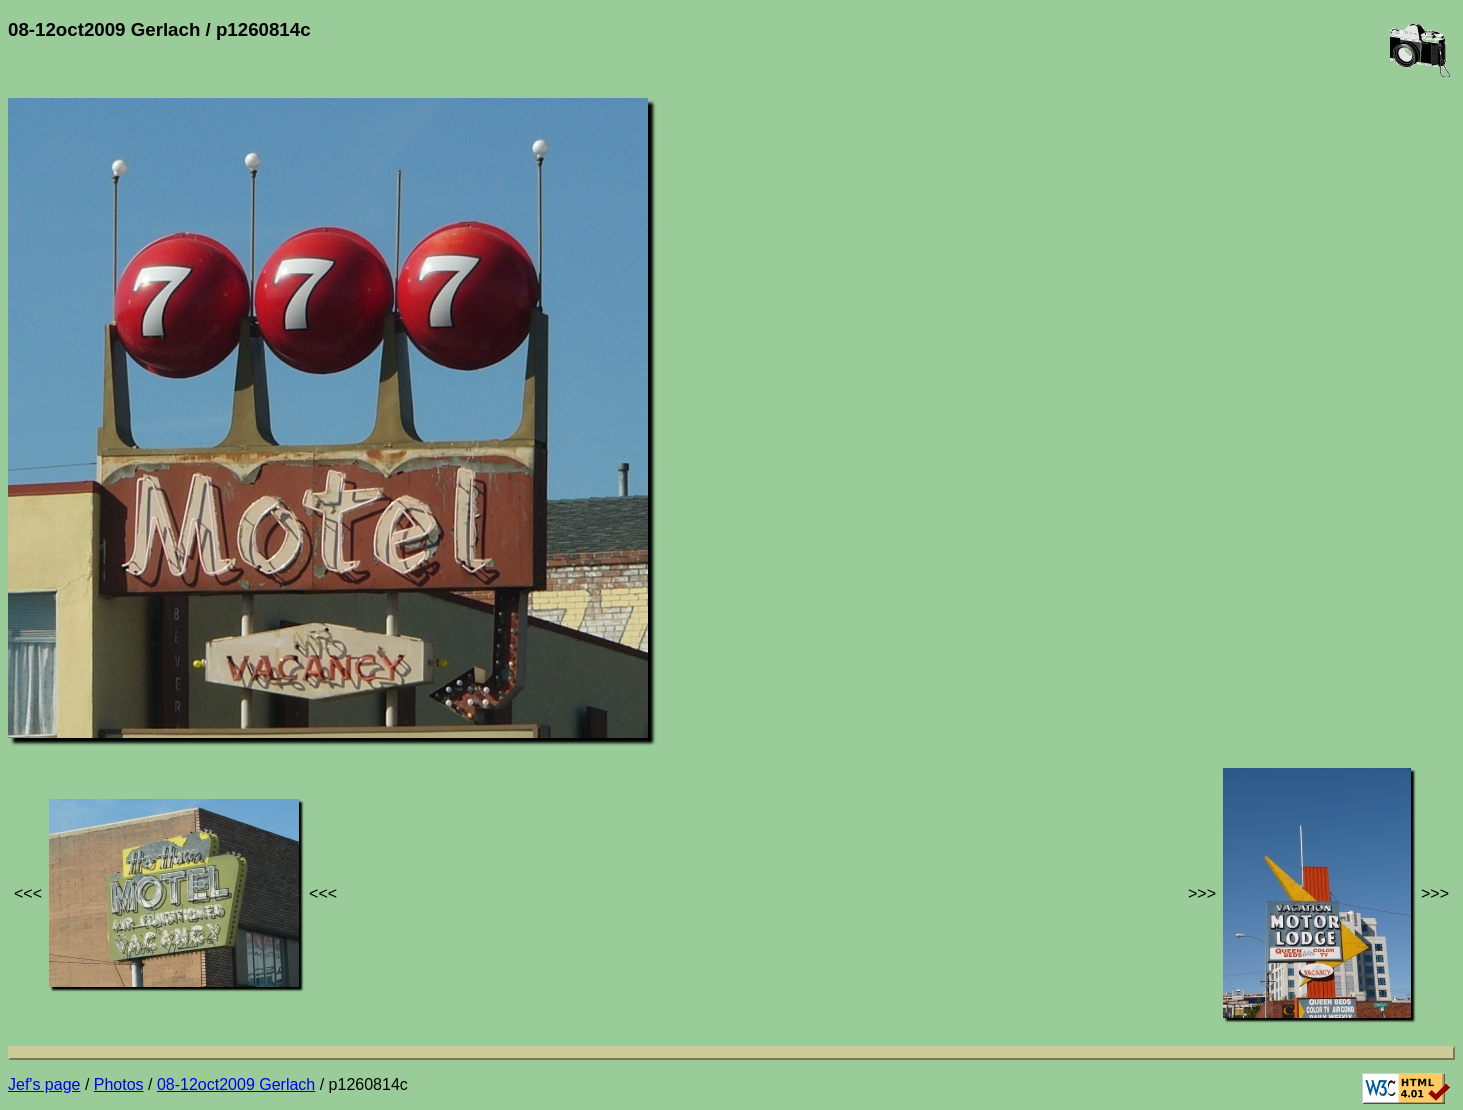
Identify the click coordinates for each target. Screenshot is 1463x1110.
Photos (119, 1084)
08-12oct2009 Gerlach (236, 1084)
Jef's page (44, 1084)
